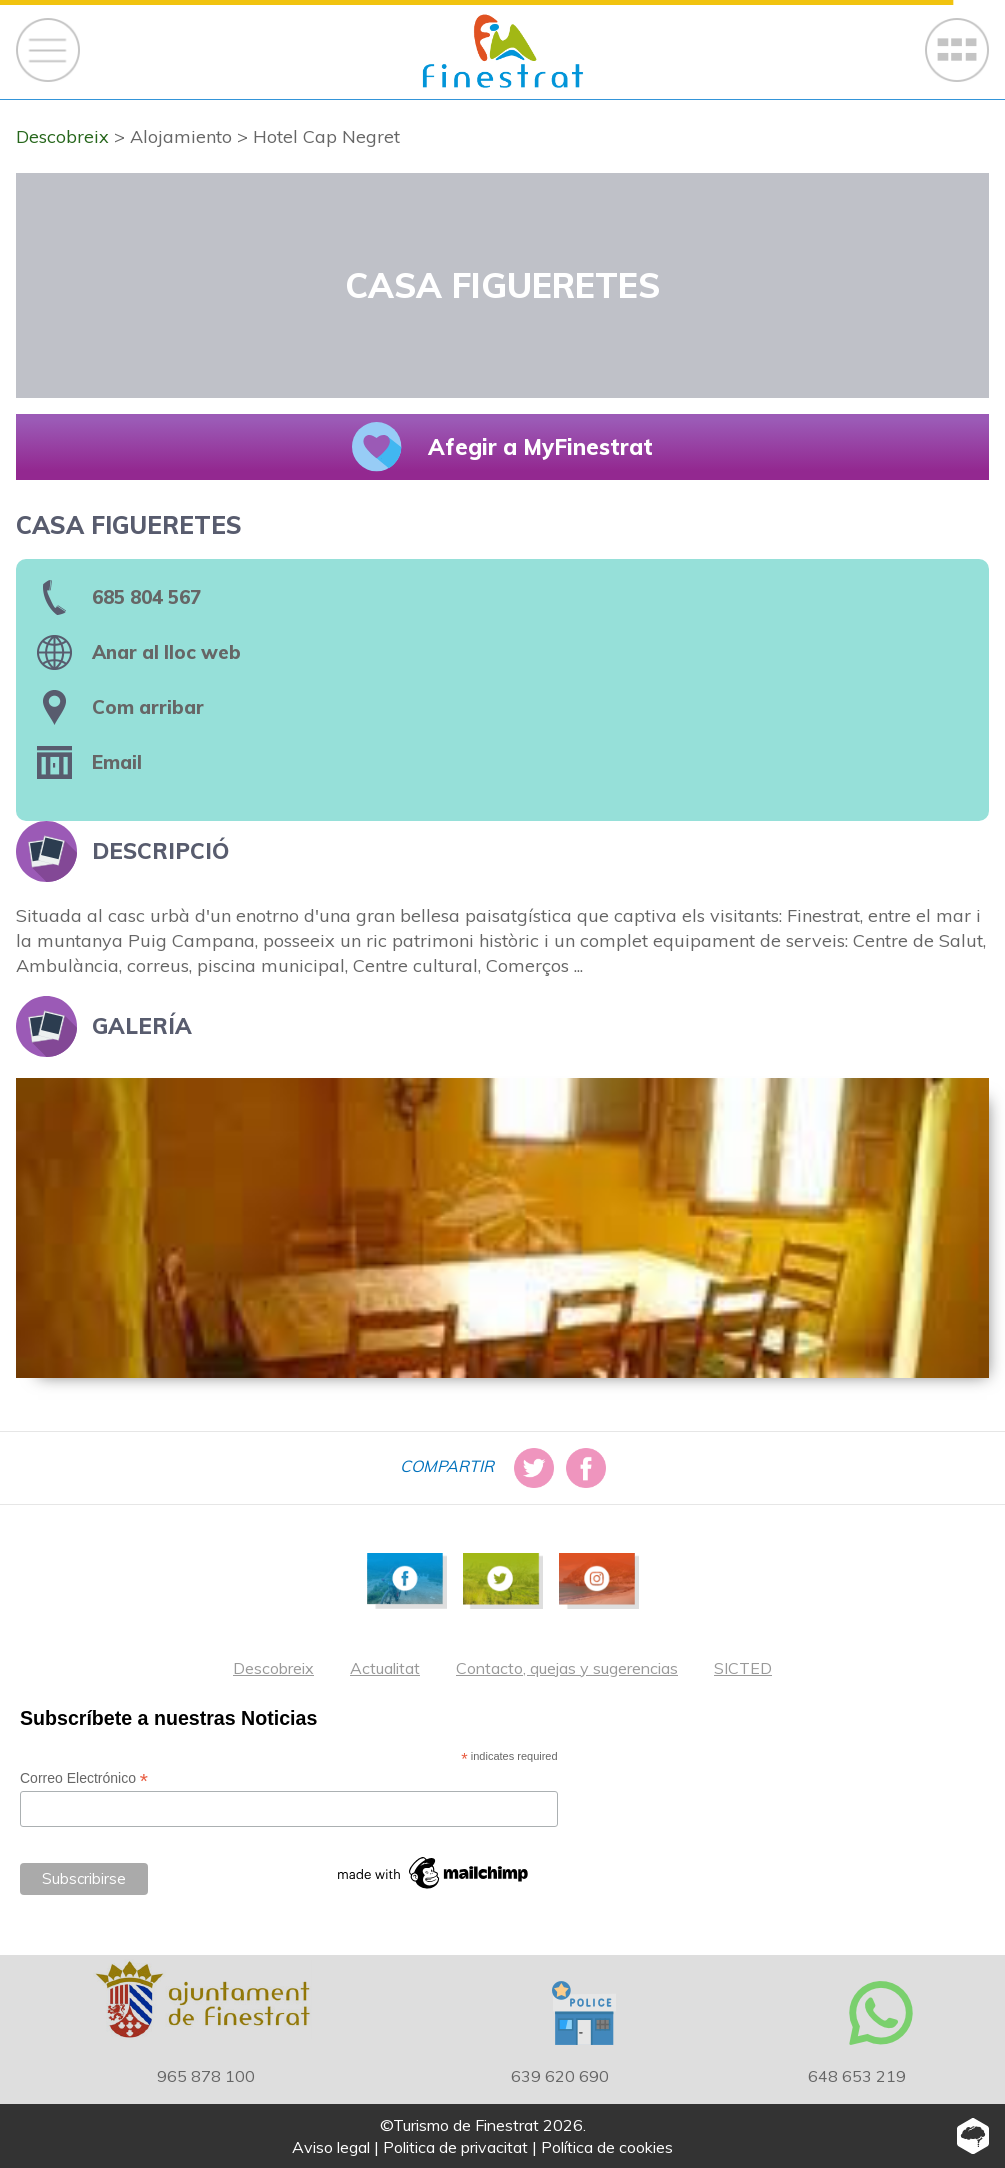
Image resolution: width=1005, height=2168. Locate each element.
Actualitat (385, 1668)
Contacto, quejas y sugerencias (567, 1668)
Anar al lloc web (166, 652)
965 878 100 (206, 2076)
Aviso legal (331, 2147)
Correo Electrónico (84, 1778)
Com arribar (148, 707)
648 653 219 (857, 2076)
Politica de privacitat (455, 2147)
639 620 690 (560, 2076)
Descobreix (273, 1668)
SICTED (743, 1668)
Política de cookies (607, 2147)
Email (117, 762)
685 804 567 (146, 597)
